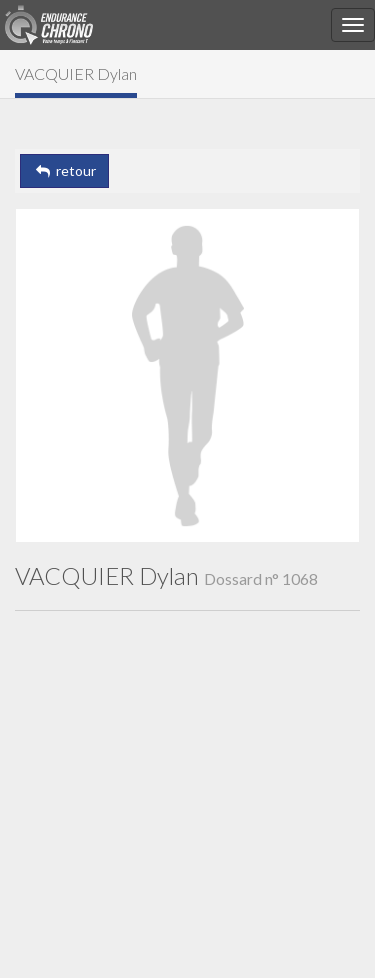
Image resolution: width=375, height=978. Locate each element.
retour (64, 170)
